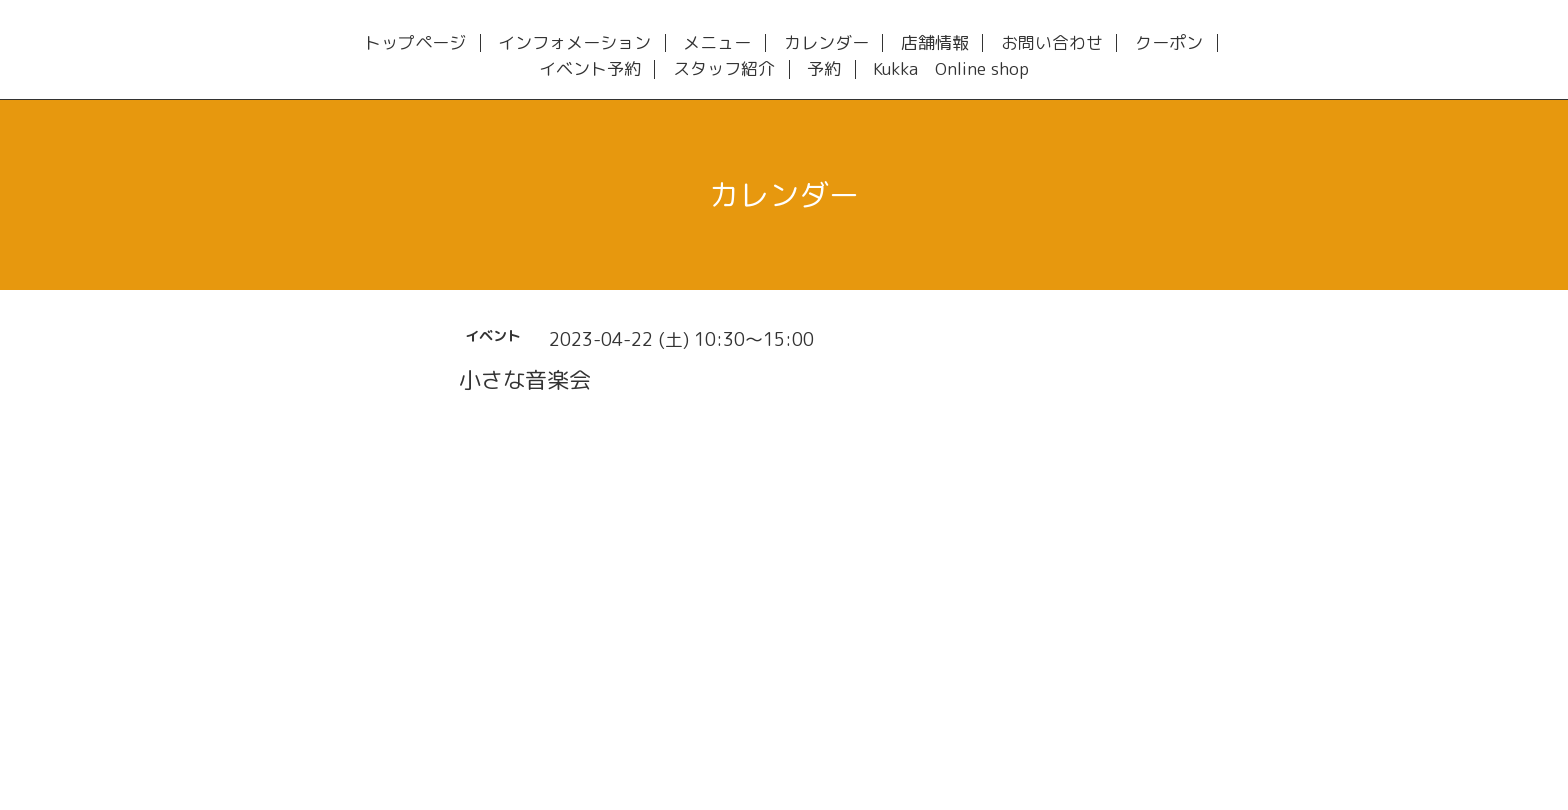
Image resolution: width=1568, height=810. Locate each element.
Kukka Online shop (951, 69)
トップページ (415, 43)
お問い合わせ (1052, 43)
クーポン (1169, 43)
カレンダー (826, 43)
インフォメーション (574, 43)
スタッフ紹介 (724, 69)
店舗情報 (935, 43)
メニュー (717, 43)
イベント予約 (590, 69)
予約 (824, 69)
